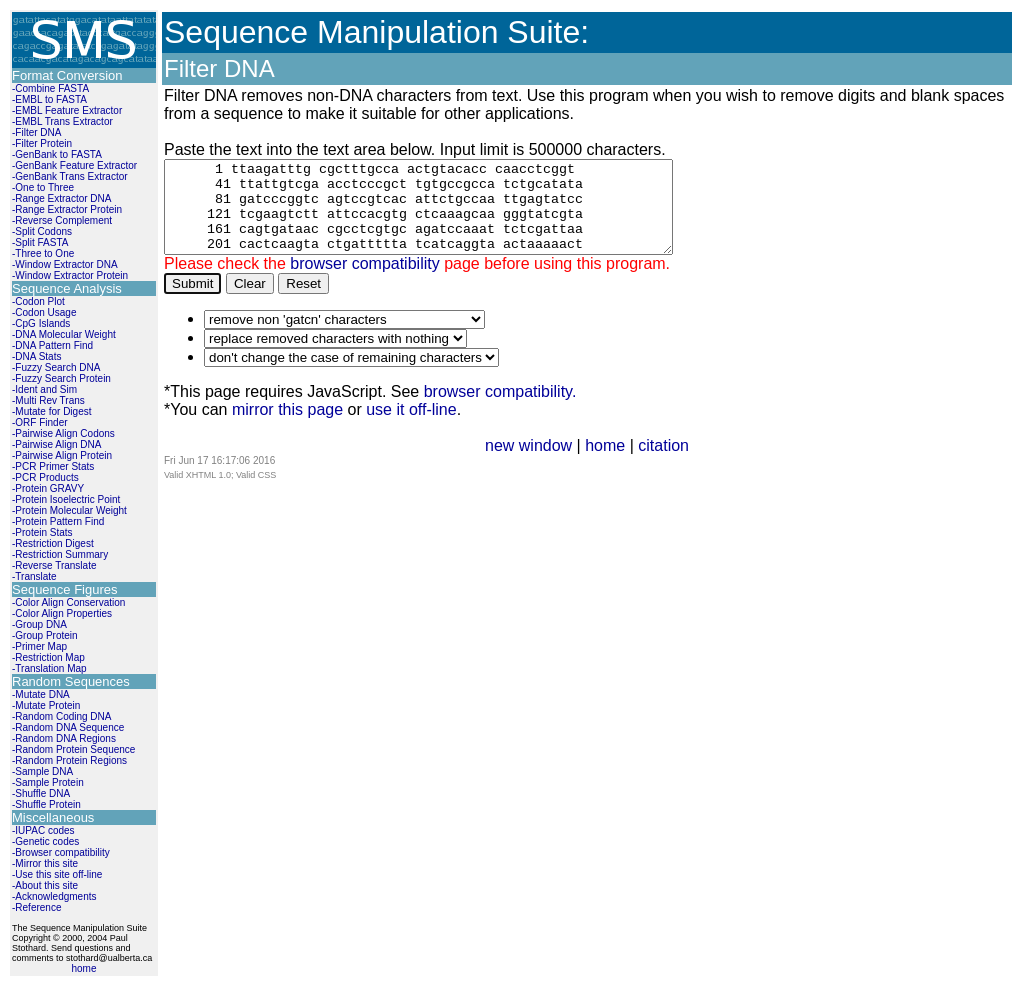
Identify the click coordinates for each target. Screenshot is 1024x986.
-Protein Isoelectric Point (66, 499)
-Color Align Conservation (68, 602)
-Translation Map (49, 668)
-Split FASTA (40, 242)
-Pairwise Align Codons (63, 433)
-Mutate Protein (46, 705)
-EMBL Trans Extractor (62, 121)
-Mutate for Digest (51, 411)
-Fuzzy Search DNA (56, 367)
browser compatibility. (500, 409)
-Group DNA (39, 624)
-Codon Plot (38, 301)
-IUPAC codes (43, 830)
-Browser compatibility (61, 852)
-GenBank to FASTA (57, 154)
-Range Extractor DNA (61, 198)
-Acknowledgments (54, 896)
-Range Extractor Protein (67, 209)
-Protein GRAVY (48, 488)
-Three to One (43, 253)
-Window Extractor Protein (70, 275)
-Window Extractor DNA (65, 264)
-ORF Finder (40, 422)
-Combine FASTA (50, 88)
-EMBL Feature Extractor (67, 110)
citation (663, 463)
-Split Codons (42, 231)
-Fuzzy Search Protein (61, 378)
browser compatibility (364, 281)
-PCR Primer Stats (53, 466)
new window (528, 463)
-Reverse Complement (62, 220)
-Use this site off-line (57, 874)
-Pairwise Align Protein (62, 455)
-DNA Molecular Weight (64, 334)
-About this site (45, 885)
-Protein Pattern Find (58, 521)
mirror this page (287, 427)
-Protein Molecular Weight (69, 510)
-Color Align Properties (62, 613)
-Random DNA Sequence (68, 727)
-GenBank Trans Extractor (70, 176)
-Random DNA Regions (64, 738)
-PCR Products (45, 477)
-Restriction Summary (60, 554)
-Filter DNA (36, 132)
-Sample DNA (42, 771)
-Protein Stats (42, 532)
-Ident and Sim (44, 389)
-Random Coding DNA (62, 716)
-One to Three (43, 187)
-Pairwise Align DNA (56, 444)
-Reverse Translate (54, 565)
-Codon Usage (44, 312)
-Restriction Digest (53, 543)
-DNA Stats (36, 356)
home (83, 968)
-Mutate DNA (41, 694)
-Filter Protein (42, 143)
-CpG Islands (41, 323)
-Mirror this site (45, 863)
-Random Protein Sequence (73, 749)
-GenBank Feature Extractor (74, 165)
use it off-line (411, 427)
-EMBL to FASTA (49, 99)
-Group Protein (45, 635)
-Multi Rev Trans (48, 400)
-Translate (34, 576)
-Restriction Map (48, 657)
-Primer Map (39, 646)
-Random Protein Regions (69, 760)
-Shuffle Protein (46, 804)
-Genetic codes (45, 841)
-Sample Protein (48, 782)
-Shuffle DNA (41, 793)
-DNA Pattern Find (52, 345)
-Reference (36, 907)
